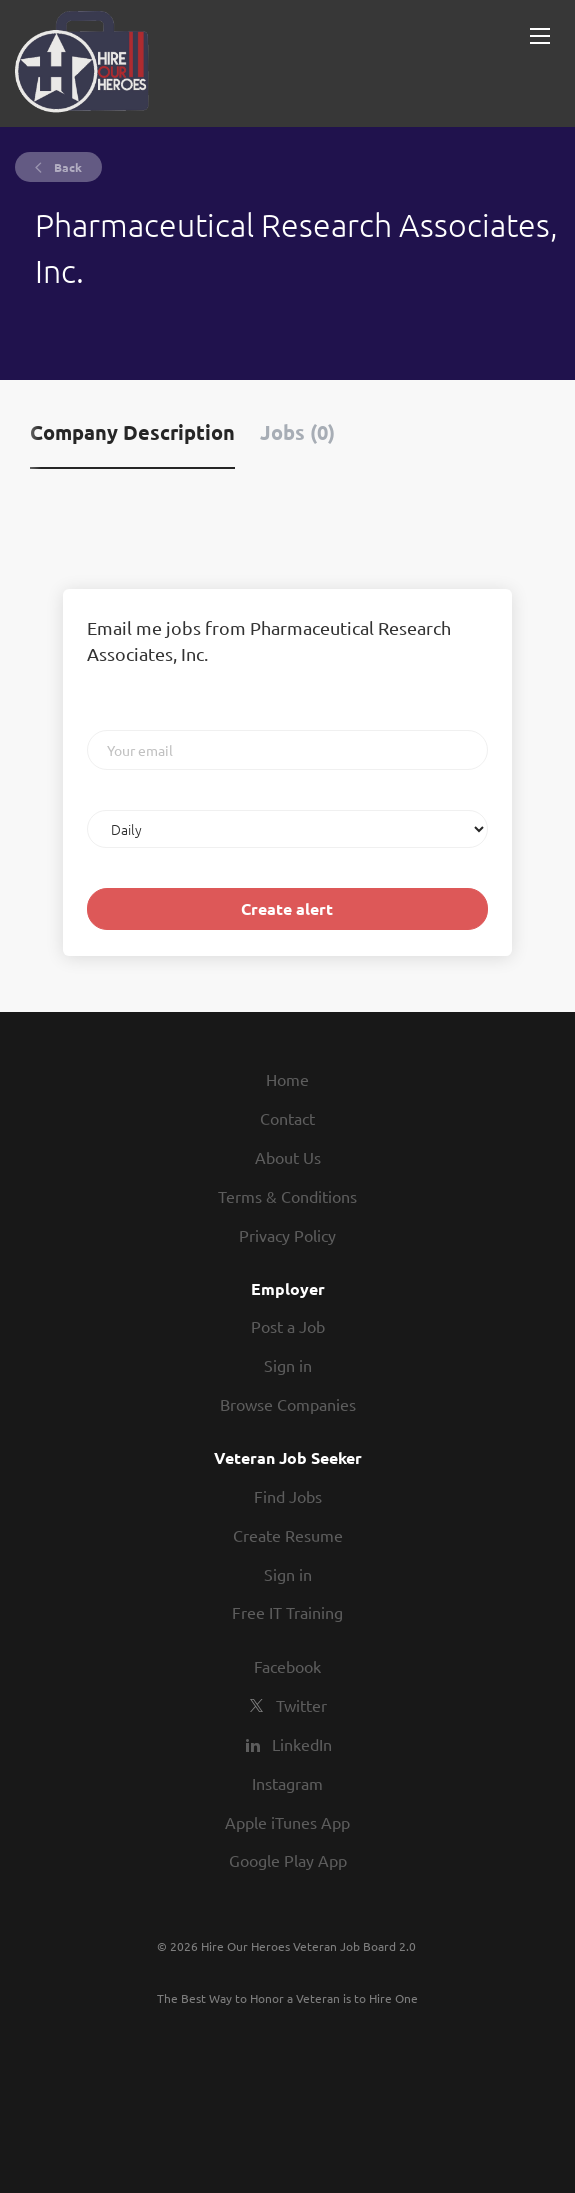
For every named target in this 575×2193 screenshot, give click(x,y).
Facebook (287, 1666)
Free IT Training (287, 1612)
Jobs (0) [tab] (297, 432)
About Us (288, 1157)
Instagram (287, 1783)
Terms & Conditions (287, 1196)
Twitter (301, 1705)
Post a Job (288, 1326)
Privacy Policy (287, 1235)
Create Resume (288, 1535)
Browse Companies (288, 1404)
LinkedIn (302, 1744)
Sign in (288, 1365)
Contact (287, 1118)
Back (66, 167)
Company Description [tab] (132, 432)
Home (287, 1079)
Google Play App (288, 1860)
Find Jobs (288, 1496)
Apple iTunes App (287, 1822)
